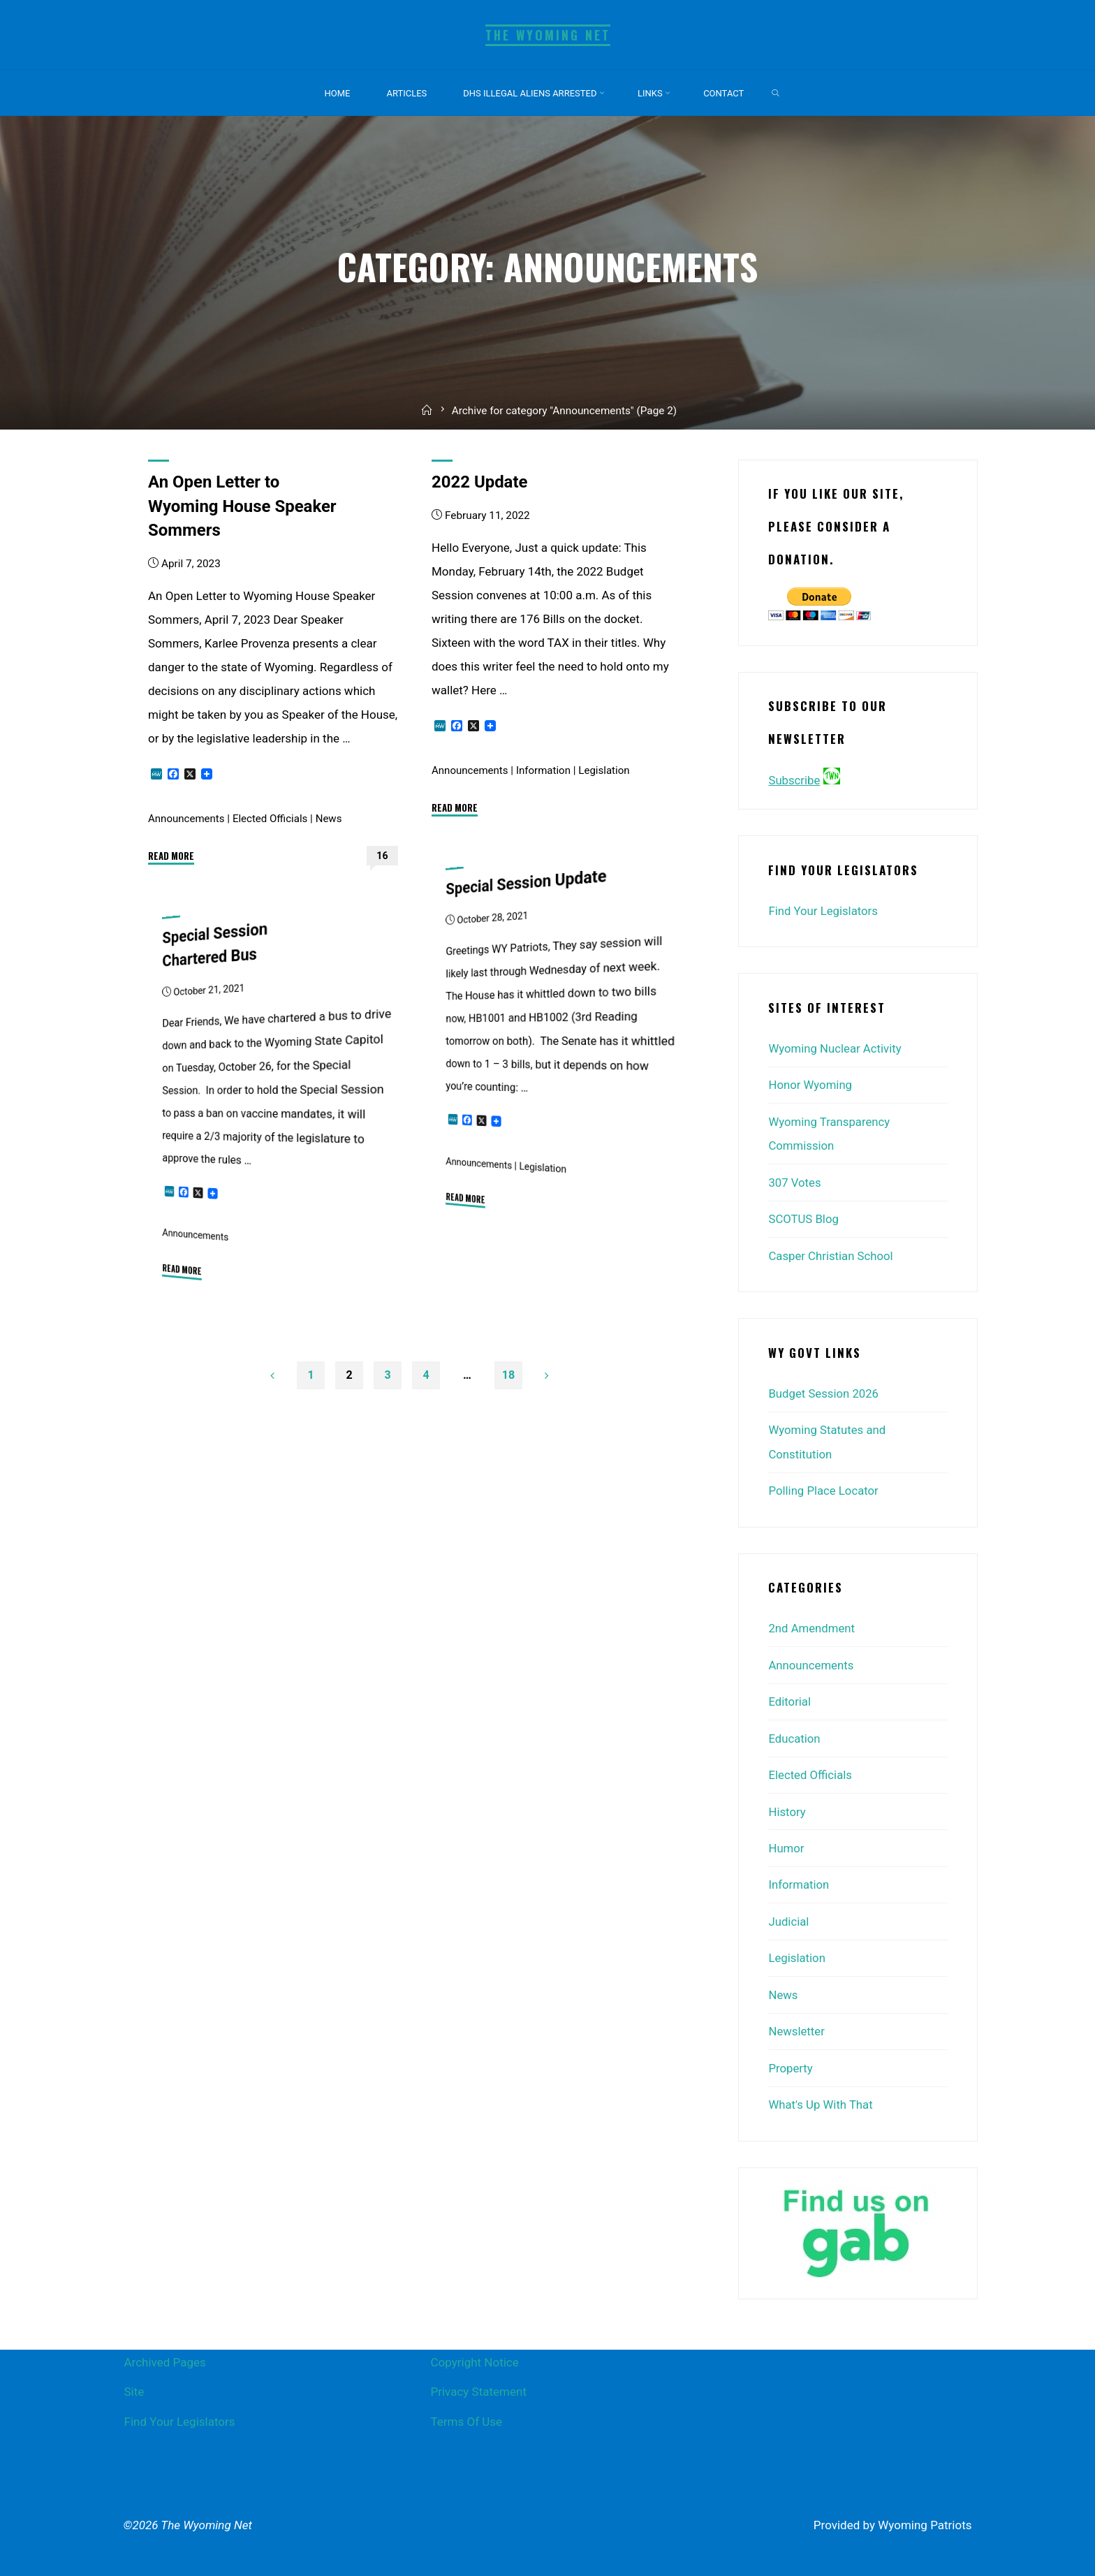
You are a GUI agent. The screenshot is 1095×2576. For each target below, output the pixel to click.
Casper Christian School (831, 1253)
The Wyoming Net (547, 35)
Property (790, 2061)
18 (513, 1376)
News (331, 818)
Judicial (788, 1915)
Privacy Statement (478, 2383)
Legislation (607, 769)
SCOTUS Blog (803, 1217)
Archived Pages (165, 2353)
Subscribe (794, 780)
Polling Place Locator (824, 1487)
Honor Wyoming (810, 1084)
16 (382, 855)
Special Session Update (529, 881)
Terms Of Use (466, 2413)
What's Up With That (821, 2097)
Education (794, 1734)
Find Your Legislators (823, 911)
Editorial (789, 1697)
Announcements (187, 818)
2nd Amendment (812, 1625)
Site (134, 2383)
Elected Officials (272, 818)
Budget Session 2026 (824, 1391)
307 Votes (794, 1180)
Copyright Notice (474, 2353)
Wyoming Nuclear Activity (835, 1048)
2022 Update (481, 481)
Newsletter (796, 2024)
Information (545, 769)
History (787, 1806)
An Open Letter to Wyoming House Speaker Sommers (245, 505)
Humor (786, 1843)
